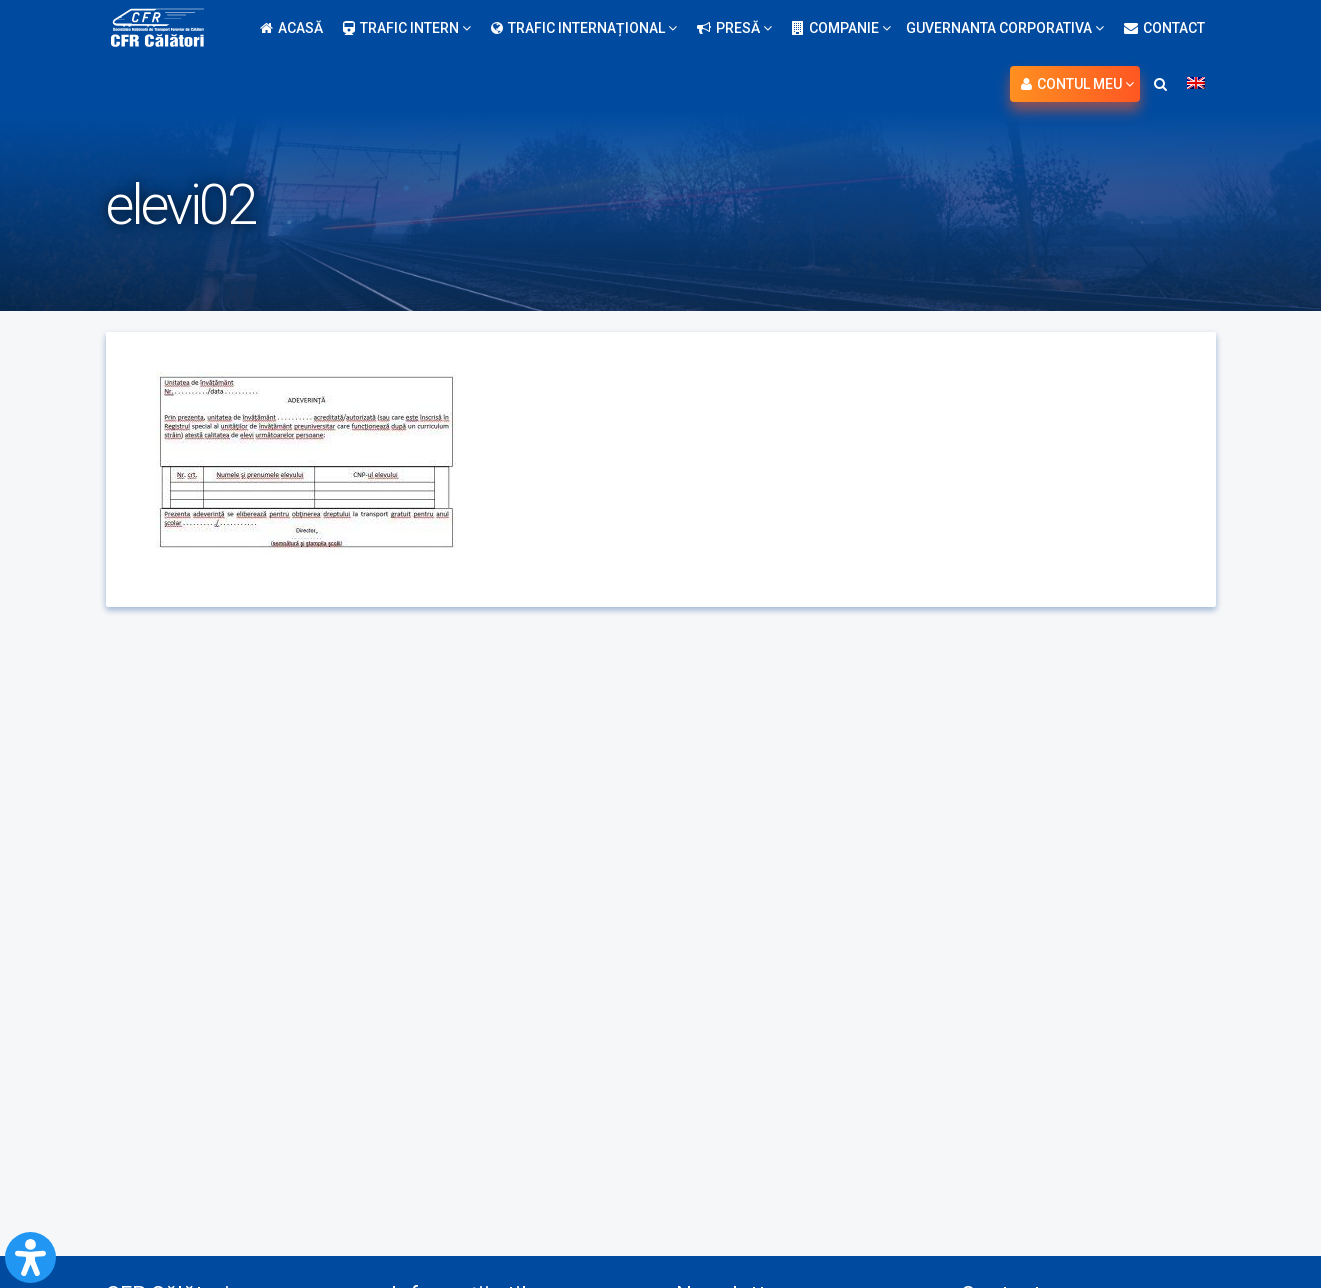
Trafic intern (407, 28)
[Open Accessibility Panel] (30, 1257)
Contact (1164, 28)
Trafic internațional (584, 28)
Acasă (291, 28)
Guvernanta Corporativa (1005, 28)
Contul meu (1077, 84)
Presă (734, 28)
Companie (841, 28)
